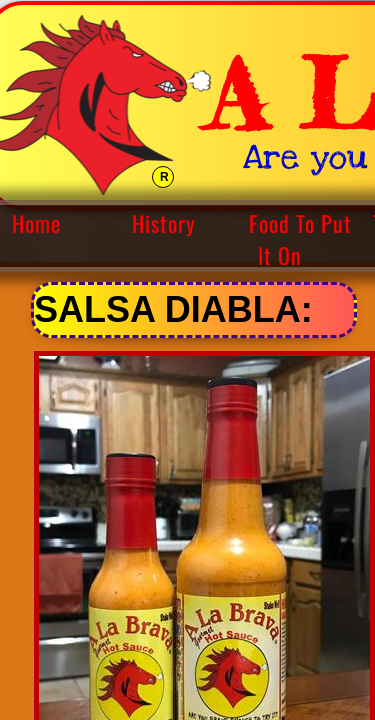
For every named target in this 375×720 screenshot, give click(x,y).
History (164, 223)
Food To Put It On (300, 239)
